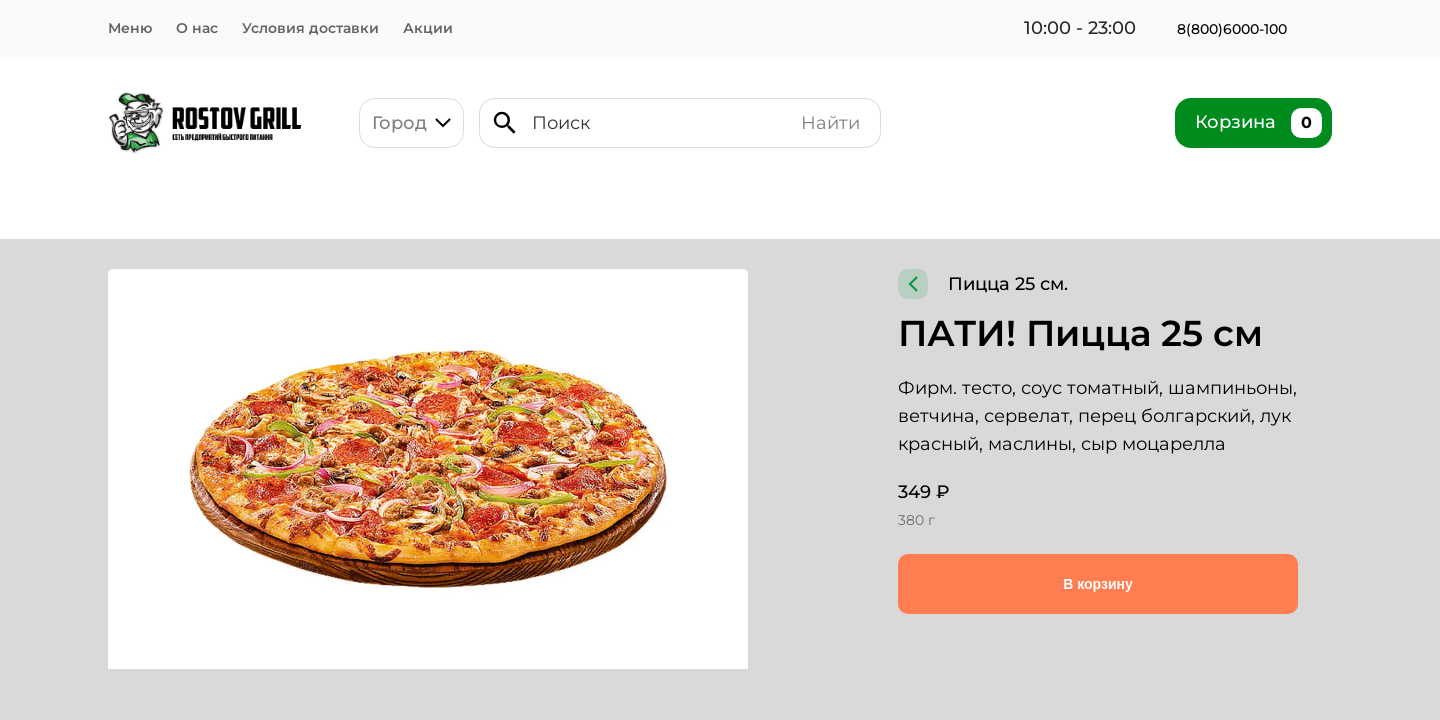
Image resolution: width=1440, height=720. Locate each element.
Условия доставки (315, 28)
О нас (197, 28)
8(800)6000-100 (1236, 29)
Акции (436, 28)
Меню (130, 28)
